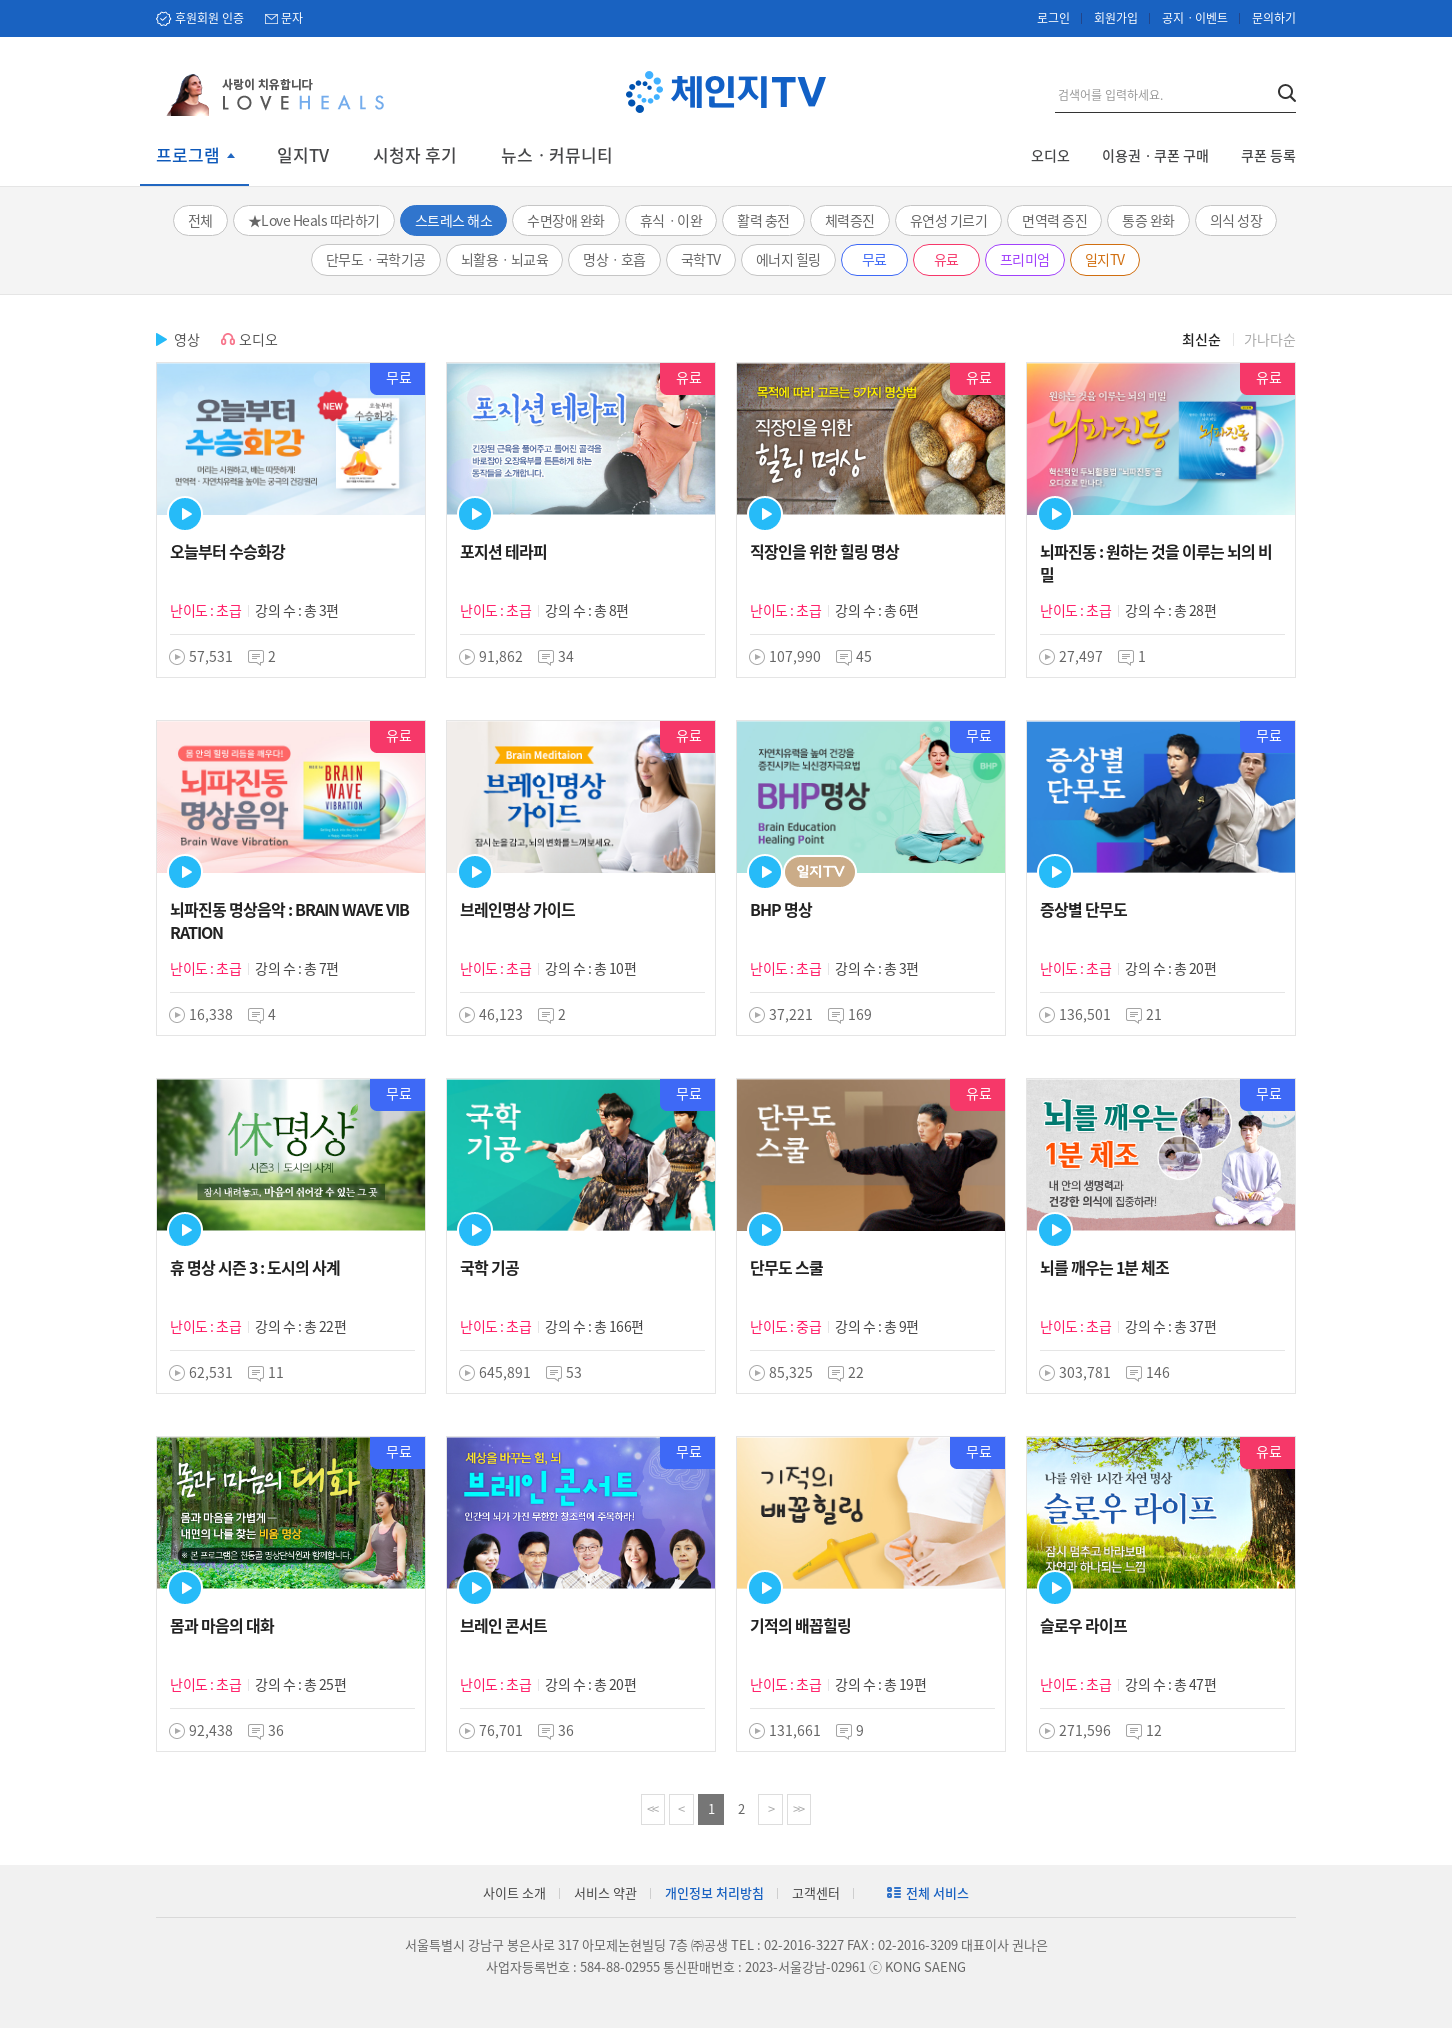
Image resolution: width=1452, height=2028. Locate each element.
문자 (292, 18)
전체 (200, 220)
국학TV (701, 259)
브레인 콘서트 (503, 1625)
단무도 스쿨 (786, 1267)
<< (652, 1808)
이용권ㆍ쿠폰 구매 (1155, 155)
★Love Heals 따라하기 (314, 220)
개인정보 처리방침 (714, 1892)
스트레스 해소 (454, 220)
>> (798, 1808)
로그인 (1053, 18)
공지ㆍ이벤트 (1195, 18)
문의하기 (1274, 18)
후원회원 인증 (209, 18)
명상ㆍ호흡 (614, 259)
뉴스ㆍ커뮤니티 (557, 155)
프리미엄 (1025, 259)
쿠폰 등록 (1268, 155)
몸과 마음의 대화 (222, 1625)
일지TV (303, 155)
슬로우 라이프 (1083, 1625)
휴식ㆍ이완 (671, 220)
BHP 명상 (781, 909)
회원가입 (1116, 18)
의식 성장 (1236, 220)
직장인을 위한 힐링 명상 (824, 551)
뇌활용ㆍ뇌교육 (505, 259)
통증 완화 (1148, 220)
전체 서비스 (937, 1892)
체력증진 (850, 220)
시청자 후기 (415, 155)
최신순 (1201, 339)
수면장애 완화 (566, 220)
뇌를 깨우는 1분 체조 (1104, 1267)
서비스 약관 (605, 1892)
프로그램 (188, 155)
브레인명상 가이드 (517, 909)
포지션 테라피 (503, 551)
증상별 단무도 (1083, 909)
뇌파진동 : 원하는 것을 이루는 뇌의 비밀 (1156, 562)
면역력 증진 (1054, 220)
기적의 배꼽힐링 (800, 1625)
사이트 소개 (514, 1892)
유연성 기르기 (949, 220)
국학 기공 (489, 1267)
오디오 (1050, 155)
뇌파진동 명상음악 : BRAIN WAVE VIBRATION (289, 920)
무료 (874, 259)
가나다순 (1270, 339)
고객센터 (816, 1892)
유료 (946, 259)
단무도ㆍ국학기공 (376, 259)
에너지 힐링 (788, 259)
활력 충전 (763, 220)
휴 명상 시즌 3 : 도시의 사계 (255, 1267)
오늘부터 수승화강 (227, 551)
